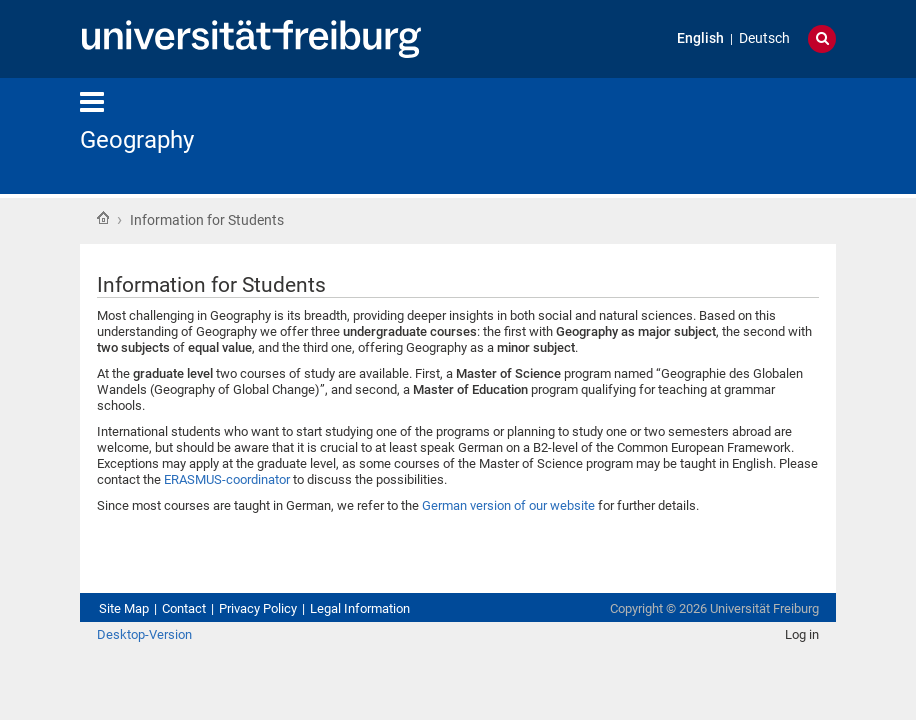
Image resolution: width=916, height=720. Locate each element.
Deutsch (764, 38)
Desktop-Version (144, 634)
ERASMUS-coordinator (227, 479)
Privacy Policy (258, 608)
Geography (137, 140)
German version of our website (508, 505)
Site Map (124, 608)
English (700, 38)
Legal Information (360, 608)
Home (103, 218)
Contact (184, 608)
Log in (802, 634)
